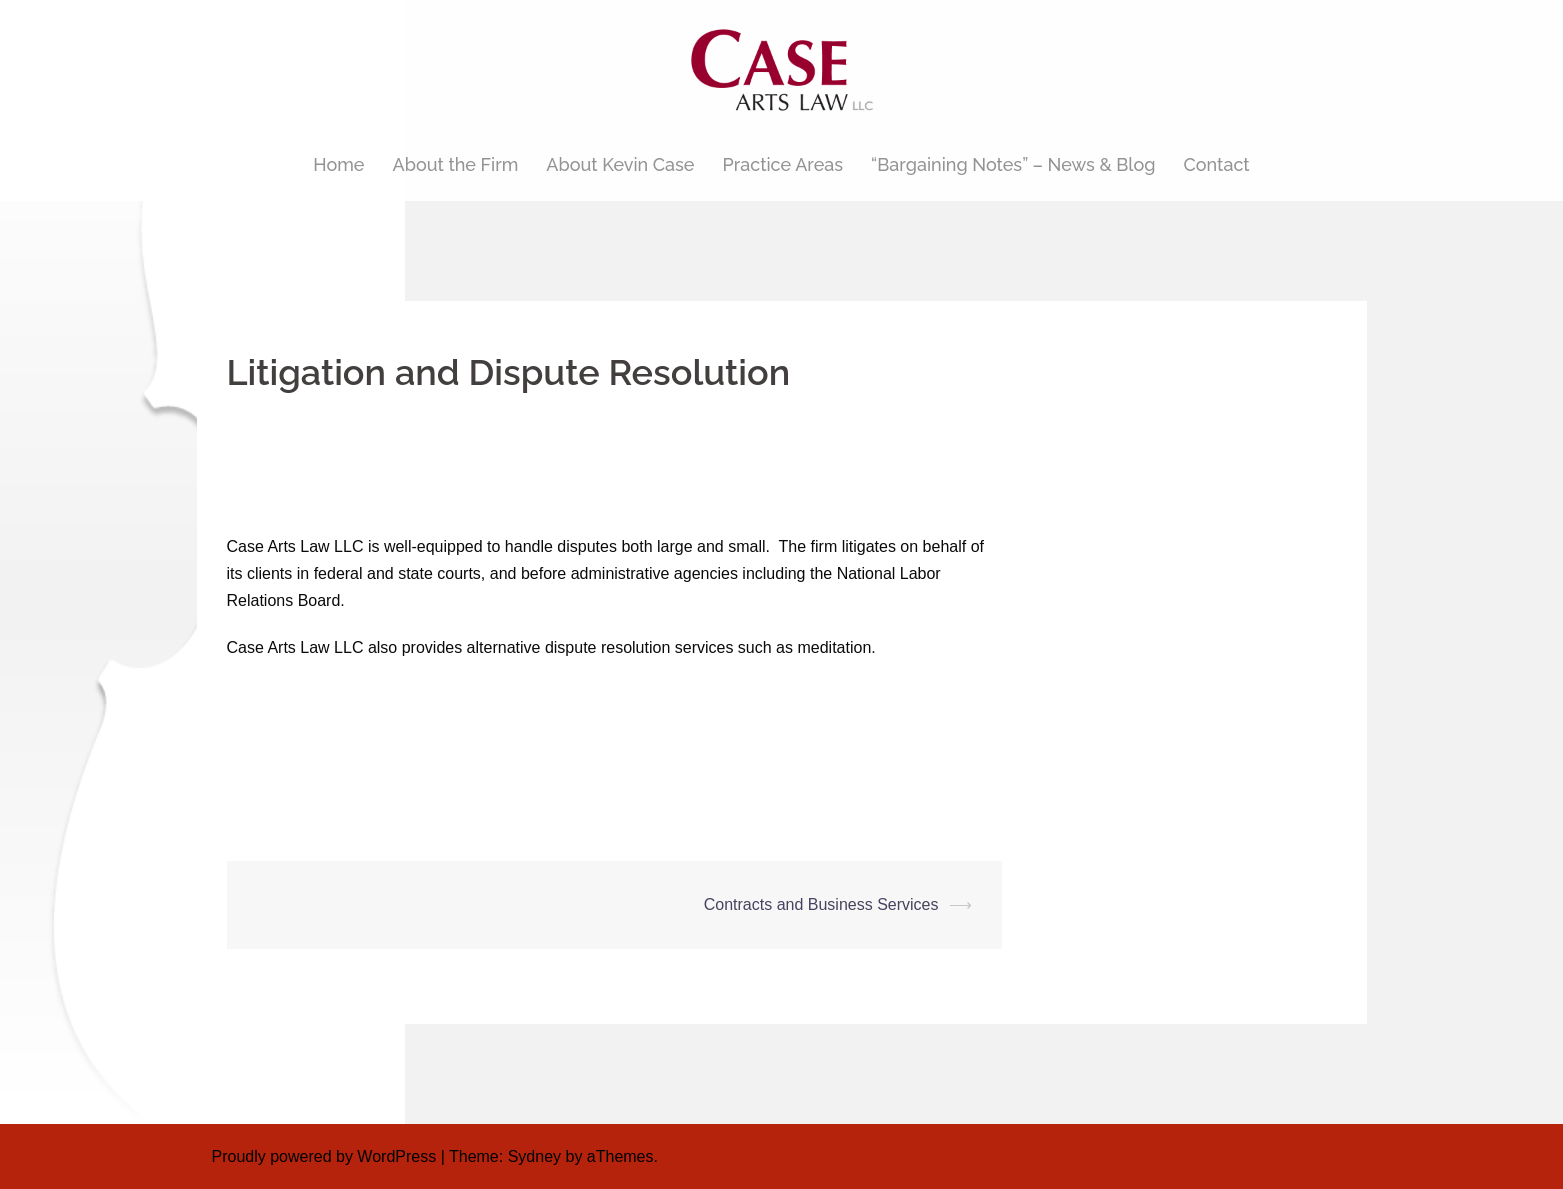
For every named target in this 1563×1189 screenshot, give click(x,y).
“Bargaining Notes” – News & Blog (1013, 164)
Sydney (534, 1156)
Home (338, 164)
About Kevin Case (620, 164)
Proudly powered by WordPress (324, 1156)
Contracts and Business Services (821, 904)
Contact (1217, 164)
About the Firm (456, 164)
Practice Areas (782, 164)
